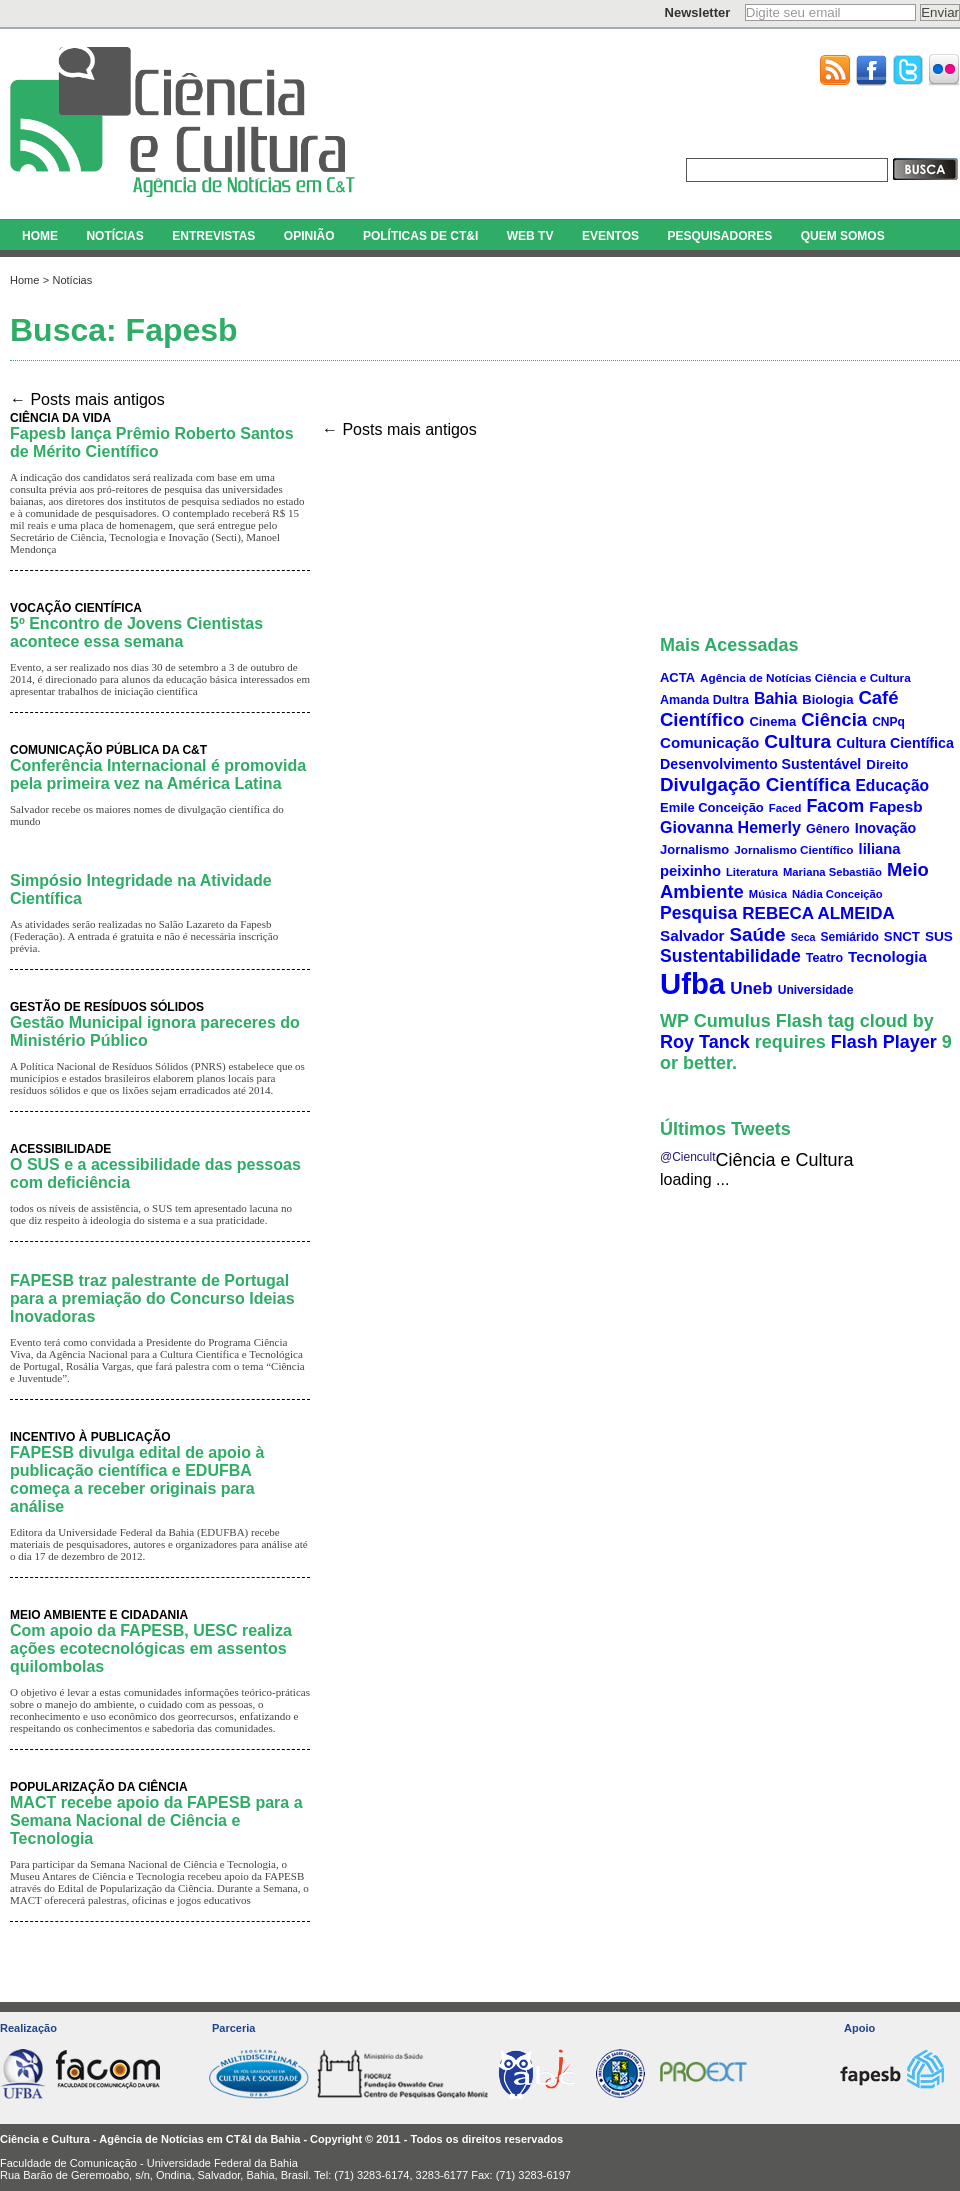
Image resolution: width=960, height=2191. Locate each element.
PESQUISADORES (719, 236)
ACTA (677, 677)
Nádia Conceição (837, 894)
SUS (939, 936)
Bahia (775, 698)
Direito (887, 764)
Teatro (824, 958)
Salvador (692, 935)
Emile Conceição (712, 807)
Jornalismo (694, 849)
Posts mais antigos (87, 399)
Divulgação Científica (755, 784)
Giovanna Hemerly (730, 827)
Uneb (751, 988)
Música (768, 894)
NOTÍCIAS (114, 236)
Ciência (834, 719)
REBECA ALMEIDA (818, 913)
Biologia (827, 699)
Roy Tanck (705, 1042)
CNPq (888, 722)
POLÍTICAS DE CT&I (420, 236)
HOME (40, 236)
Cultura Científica (895, 743)
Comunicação (709, 742)
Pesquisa (698, 913)
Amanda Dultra (704, 700)
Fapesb (896, 806)
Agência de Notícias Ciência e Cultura (805, 677)
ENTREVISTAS (213, 236)
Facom (835, 806)
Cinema (772, 721)
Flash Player (884, 1042)
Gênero (828, 829)
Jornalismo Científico (793, 849)
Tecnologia (887, 956)
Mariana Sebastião (832, 872)
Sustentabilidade (730, 956)
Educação (892, 785)
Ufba (692, 983)
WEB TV (530, 236)
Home (24, 280)
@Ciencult (688, 1157)
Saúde (758, 934)
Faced (785, 808)
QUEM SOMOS (843, 236)
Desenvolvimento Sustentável (760, 764)
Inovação (886, 828)
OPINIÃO (309, 236)
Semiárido (850, 937)
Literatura (752, 872)
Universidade (816, 990)
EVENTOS (610, 236)
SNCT (902, 936)
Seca (803, 937)
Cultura (797, 741)
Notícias (72, 280)
